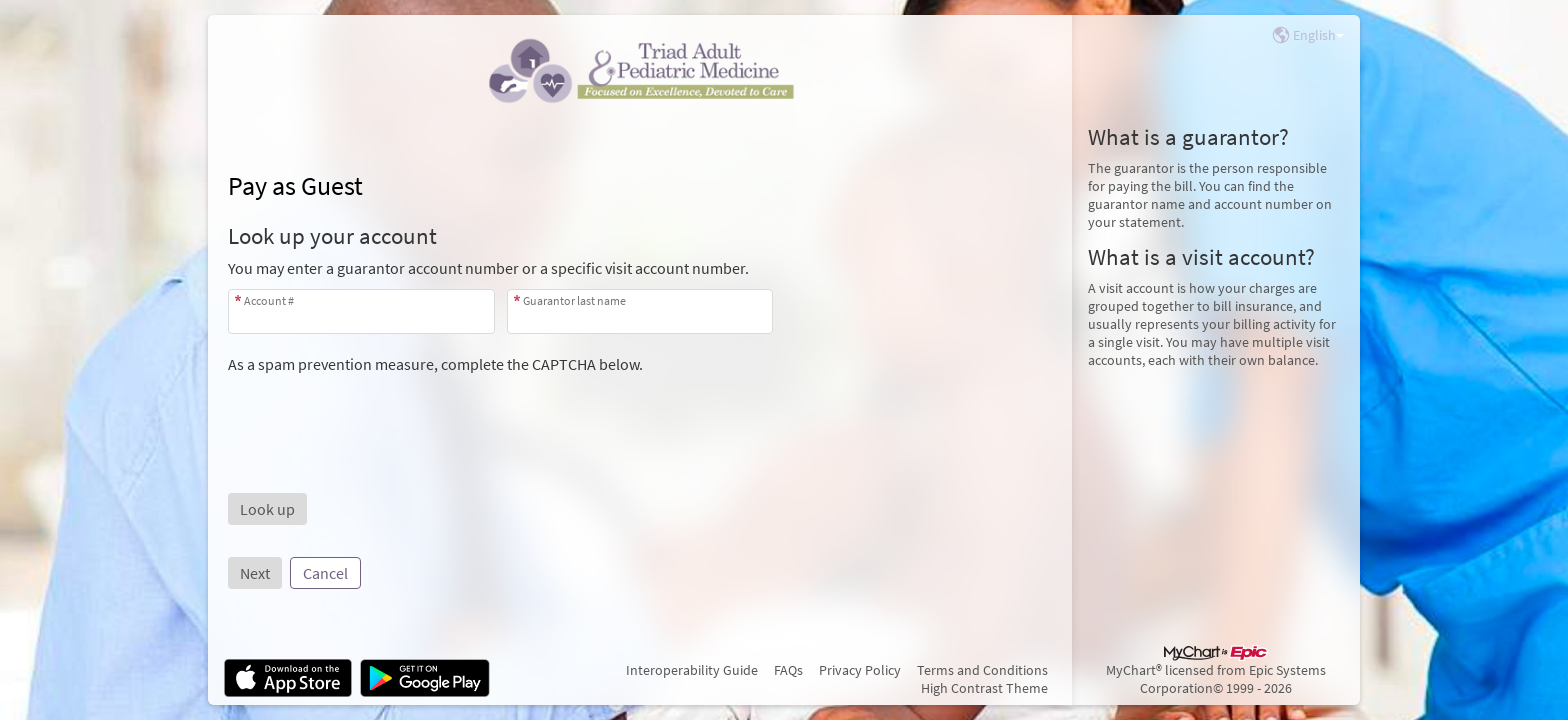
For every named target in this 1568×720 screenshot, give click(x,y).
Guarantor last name (574, 300)
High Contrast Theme (984, 688)
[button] (267, 509)
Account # (269, 300)
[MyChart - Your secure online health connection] (640, 71)
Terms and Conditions (982, 670)
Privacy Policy (860, 670)
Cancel (325, 573)
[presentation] (380, 413)
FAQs (788, 670)
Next (255, 573)
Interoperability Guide (692, 670)
